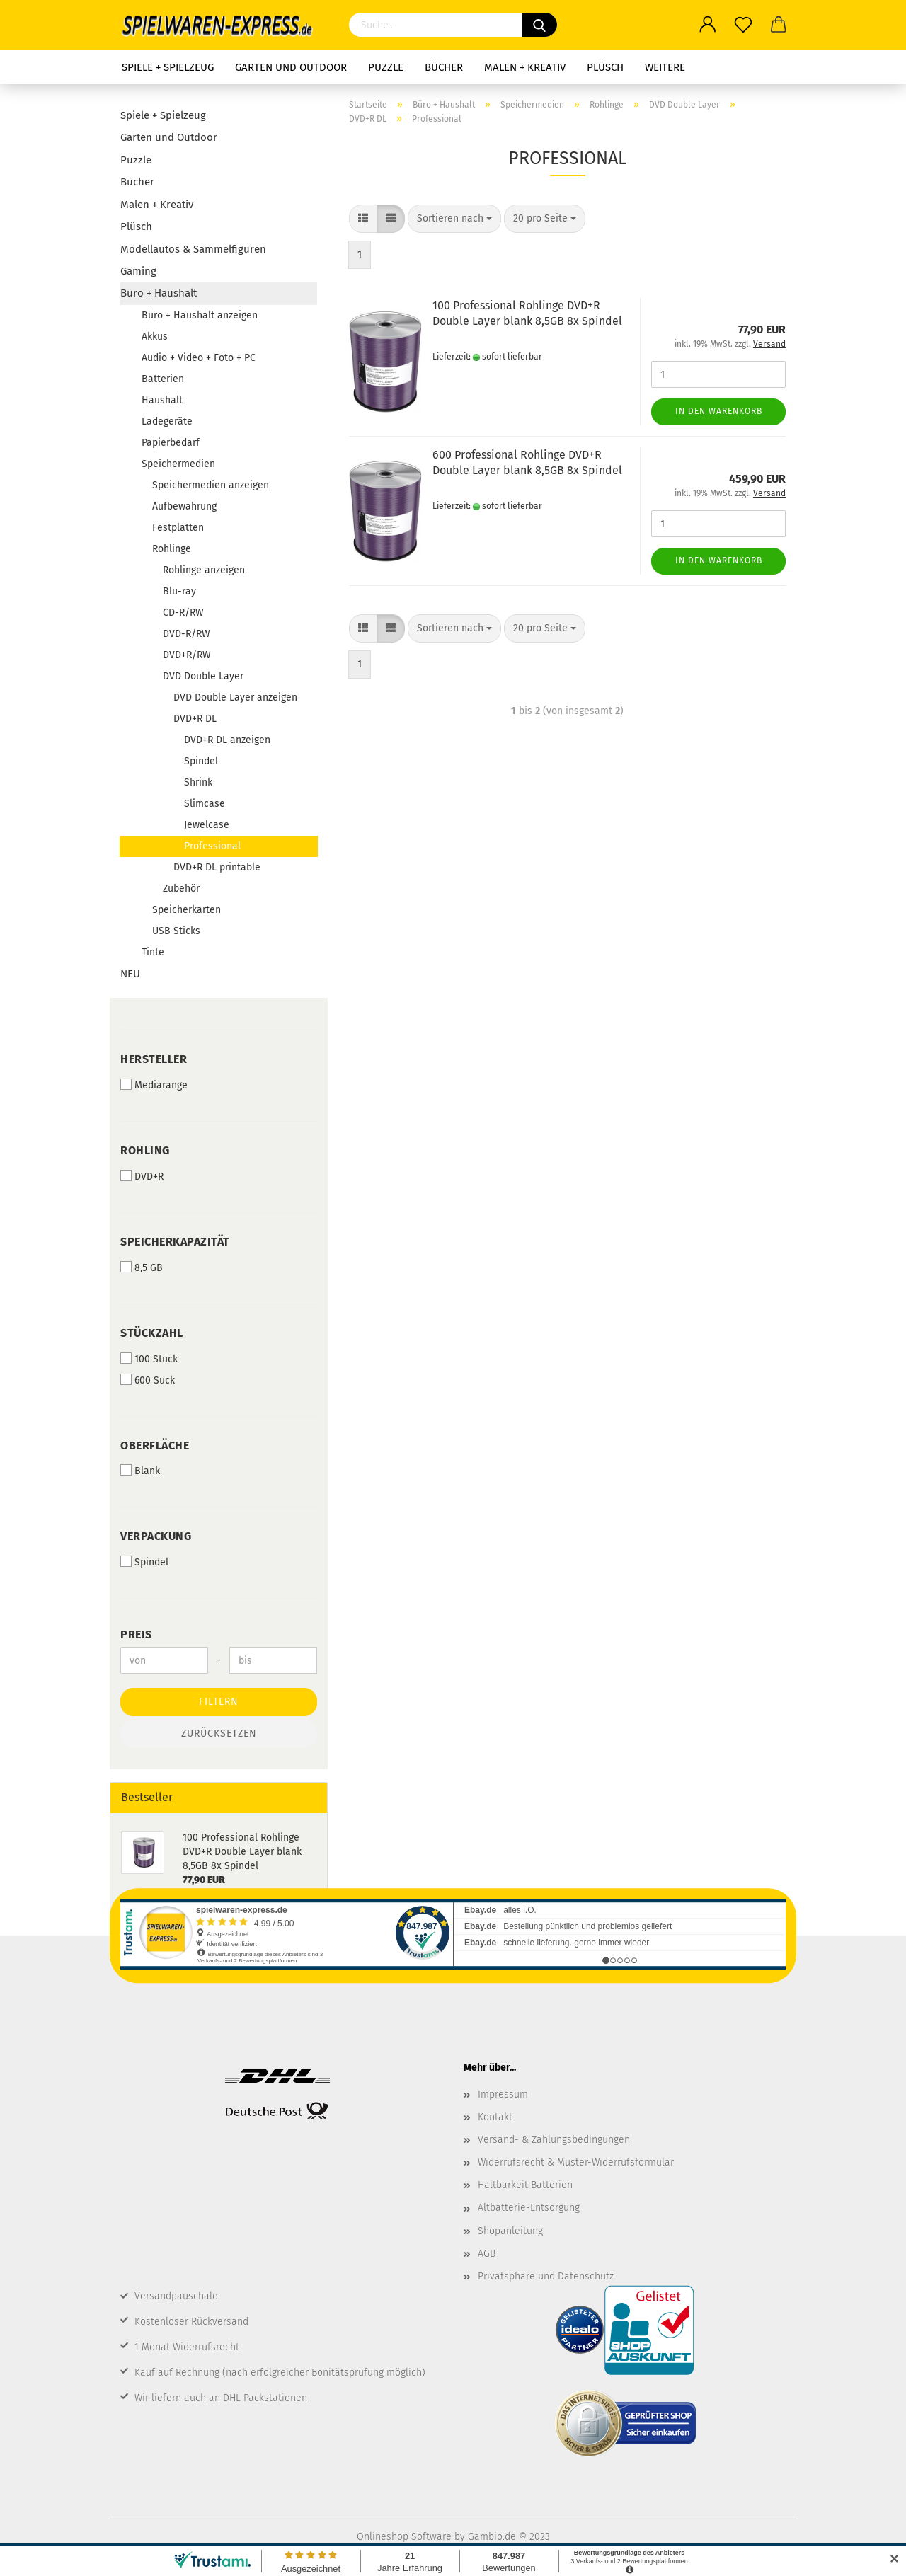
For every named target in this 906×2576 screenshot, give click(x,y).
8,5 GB (141, 1267)
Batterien (163, 379)
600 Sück (147, 1380)
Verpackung (155, 1536)
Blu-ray (179, 591)
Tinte (153, 952)
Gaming (138, 271)
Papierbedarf (171, 443)
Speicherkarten (186, 910)
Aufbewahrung (184, 506)
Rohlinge (171, 549)
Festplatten (178, 528)
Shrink (198, 782)
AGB (486, 2254)
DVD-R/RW (186, 634)
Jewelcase (206, 825)
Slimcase (204, 804)
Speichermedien (178, 464)
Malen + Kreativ (525, 67)
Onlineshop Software (404, 2537)
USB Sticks (176, 931)
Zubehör (181, 888)
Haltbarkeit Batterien (525, 2185)
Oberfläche (154, 1445)
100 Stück (149, 1358)
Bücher (444, 67)
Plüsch (605, 67)
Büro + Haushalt (158, 293)
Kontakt (495, 2117)
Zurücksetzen (219, 1733)
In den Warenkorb (718, 411)
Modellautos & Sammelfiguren (193, 249)
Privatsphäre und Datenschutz (546, 2276)
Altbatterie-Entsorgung (529, 2208)
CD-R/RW (183, 612)
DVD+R (142, 1176)
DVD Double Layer (203, 676)
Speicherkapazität (175, 1241)
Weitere (665, 67)
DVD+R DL (195, 719)
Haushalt (162, 400)
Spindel (201, 761)
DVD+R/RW (187, 655)
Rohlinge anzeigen (204, 570)
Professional (212, 846)
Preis (136, 1634)
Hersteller (153, 1059)
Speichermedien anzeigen (210, 485)
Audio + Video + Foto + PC (199, 358)
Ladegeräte (167, 421)
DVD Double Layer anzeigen (235, 697)
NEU (130, 973)
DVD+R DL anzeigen (227, 740)
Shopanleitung (510, 2231)
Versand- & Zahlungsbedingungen (554, 2140)
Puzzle (385, 67)
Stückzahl (151, 1333)
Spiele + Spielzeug (168, 67)
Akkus (155, 336)
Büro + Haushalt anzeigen (200, 315)
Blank (140, 1470)
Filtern (219, 1702)
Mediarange (154, 1085)
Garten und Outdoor (291, 67)
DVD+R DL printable (216, 867)
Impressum (503, 2094)
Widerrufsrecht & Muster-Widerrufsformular (576, 2162)
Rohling (145, 1150)
